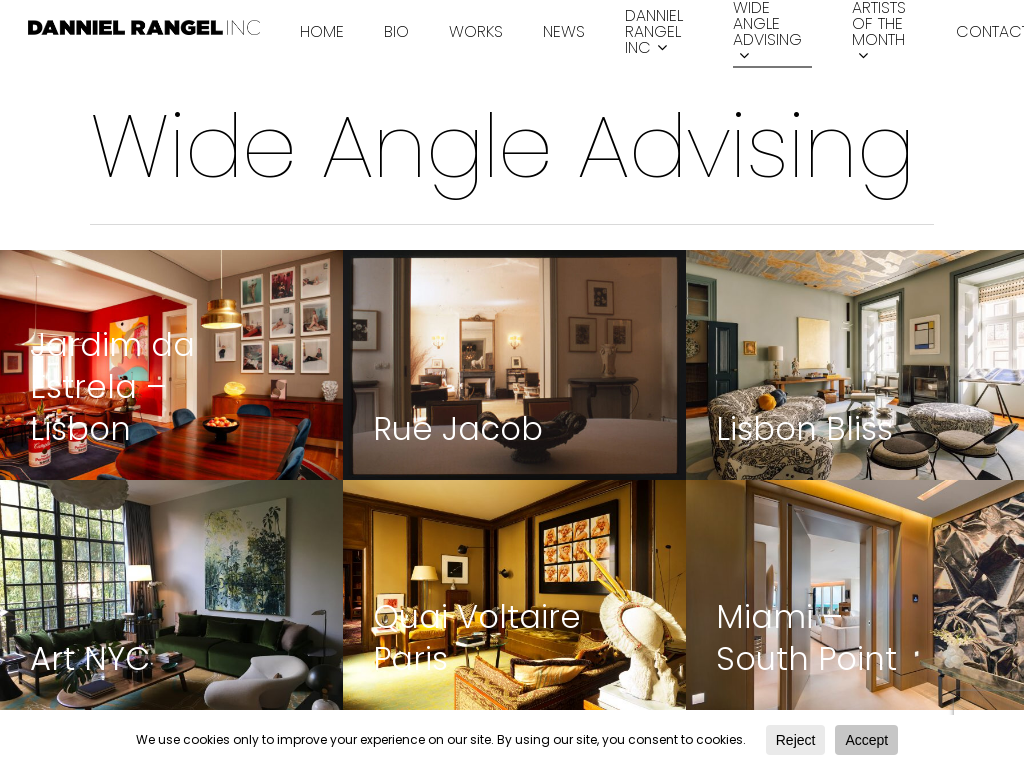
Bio (396, 32)
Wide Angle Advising (767, 32)
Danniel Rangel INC (654, 32)
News (564, 32)
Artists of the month (879, 32)
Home (322, 32)
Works (476, 32)
